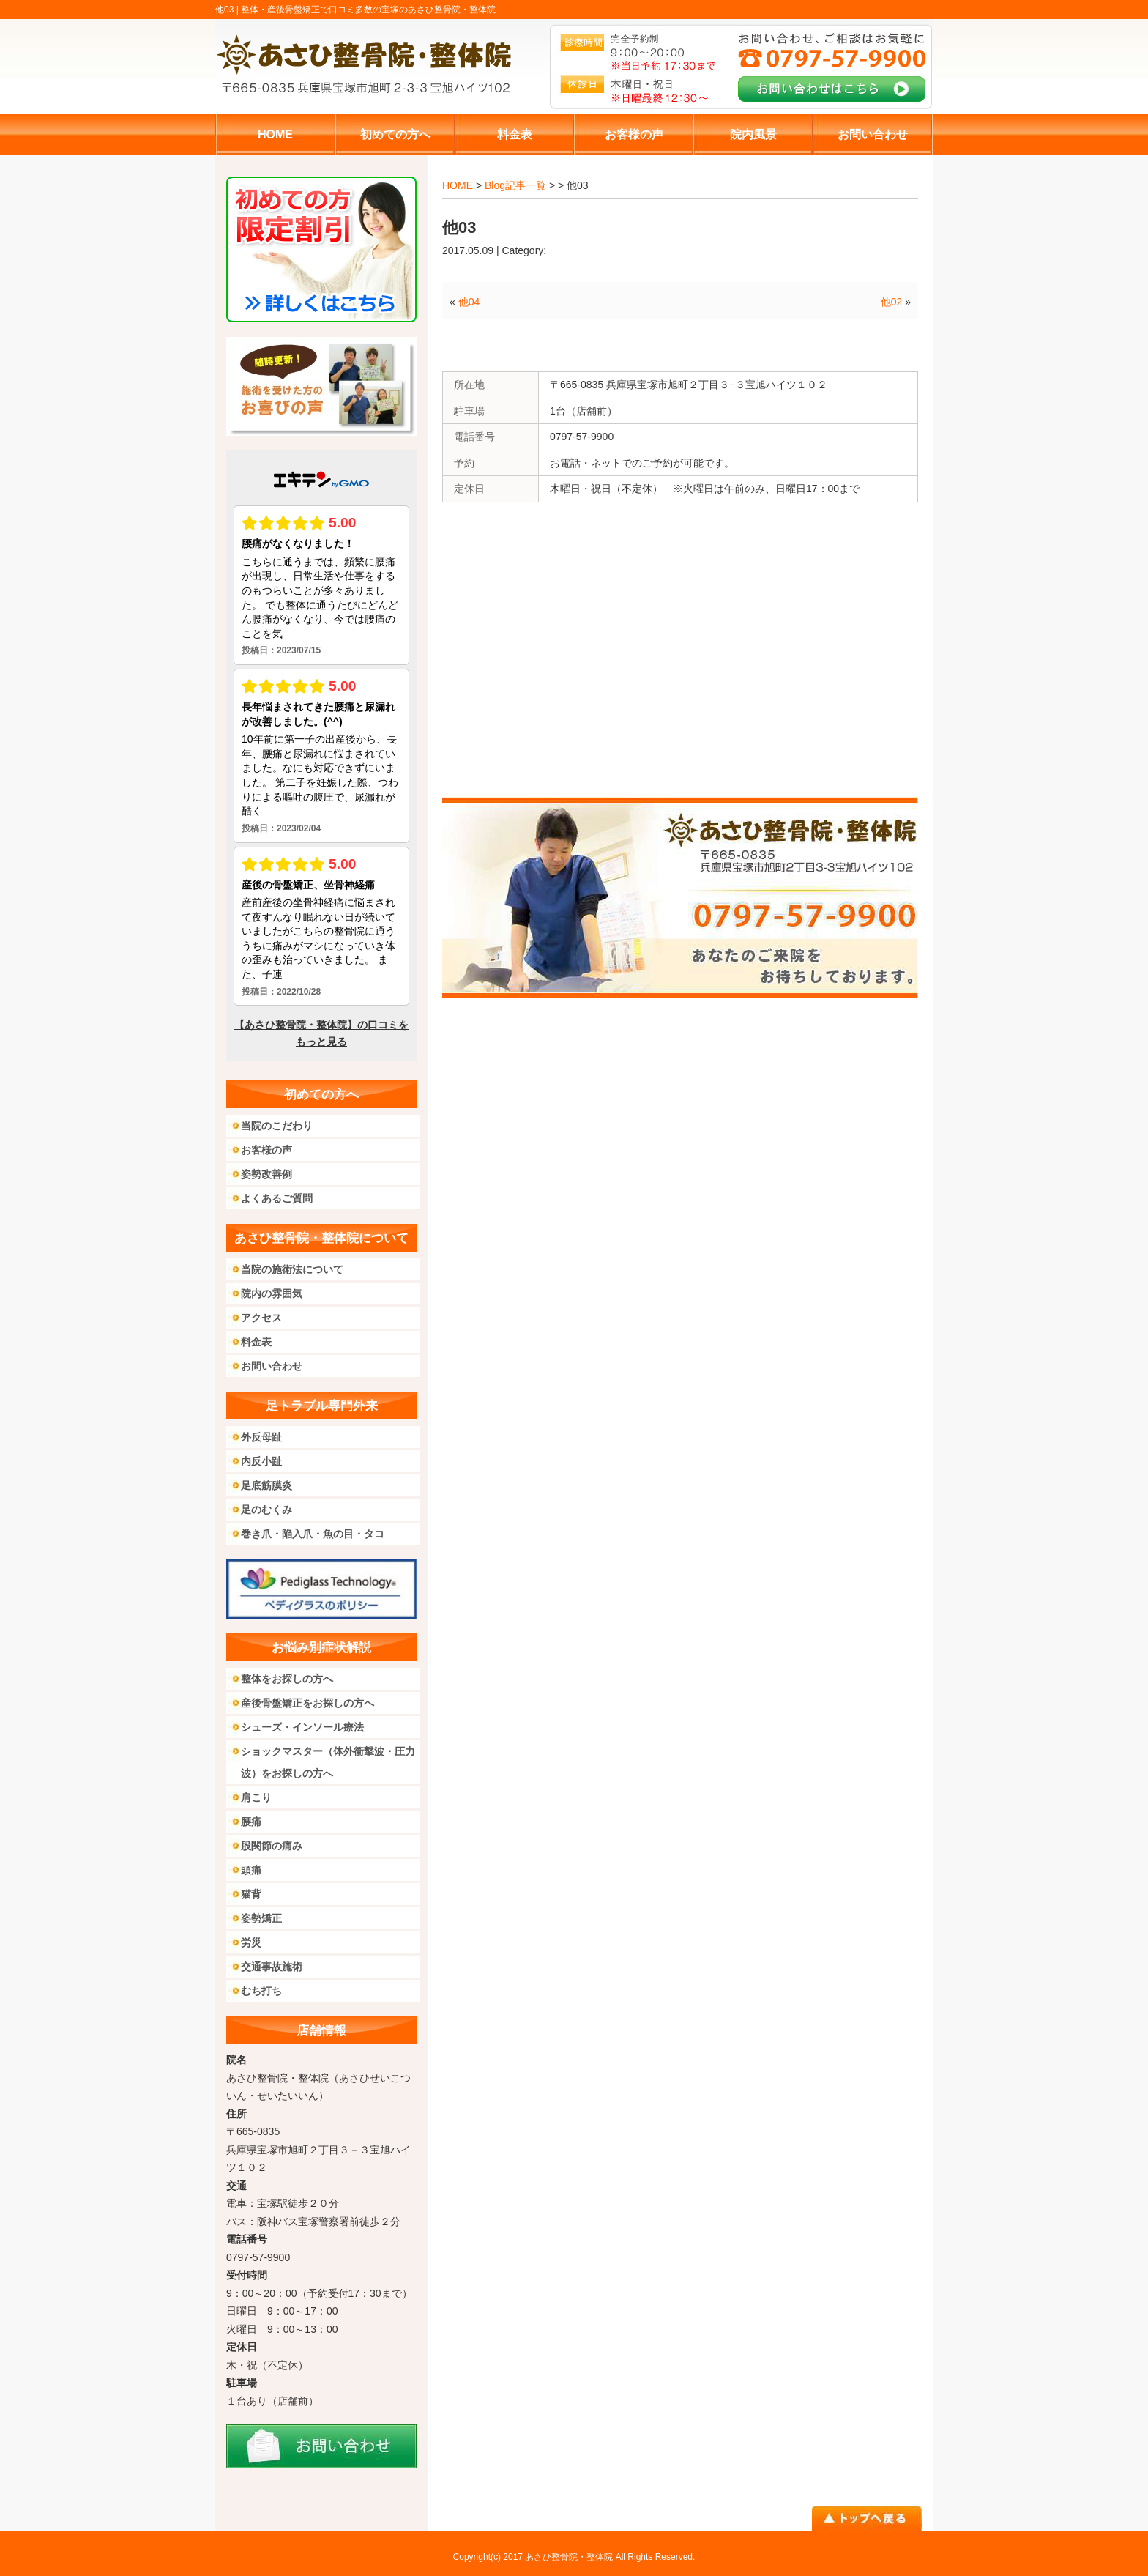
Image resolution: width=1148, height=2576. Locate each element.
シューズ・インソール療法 (302, 1727)
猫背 (251, 1894)
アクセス (261, 1318)
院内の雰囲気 (271, 1293)
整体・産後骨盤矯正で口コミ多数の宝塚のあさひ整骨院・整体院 (368, 9)
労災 (251, 1942)
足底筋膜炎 (266, 1485)
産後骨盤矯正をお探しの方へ (307, 1703)
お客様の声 (266, 1150)
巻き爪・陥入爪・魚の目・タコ (312, 1534)
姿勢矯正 (261, 1918)
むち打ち (261, 1991)
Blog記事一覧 (515, 185)
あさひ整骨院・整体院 (569, 2557)
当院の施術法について (292, 1269)
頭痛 (251, 1870)
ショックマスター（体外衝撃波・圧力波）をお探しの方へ (328, 1762)
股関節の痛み (271, 1846)
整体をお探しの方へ (287, 1679)
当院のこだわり (277, 1126)
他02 (892, 302)
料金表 (256, 1342)
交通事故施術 (271, 1966)
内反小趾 (261, 1461)
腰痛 (251, 1821)
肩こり (256, 1797)
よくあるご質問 (277, 1198)
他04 (469, 302)
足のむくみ (266, 1509)
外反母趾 (261, 1437)
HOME (457, 185)
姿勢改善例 (266, 1174)
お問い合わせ (271, 1366)
